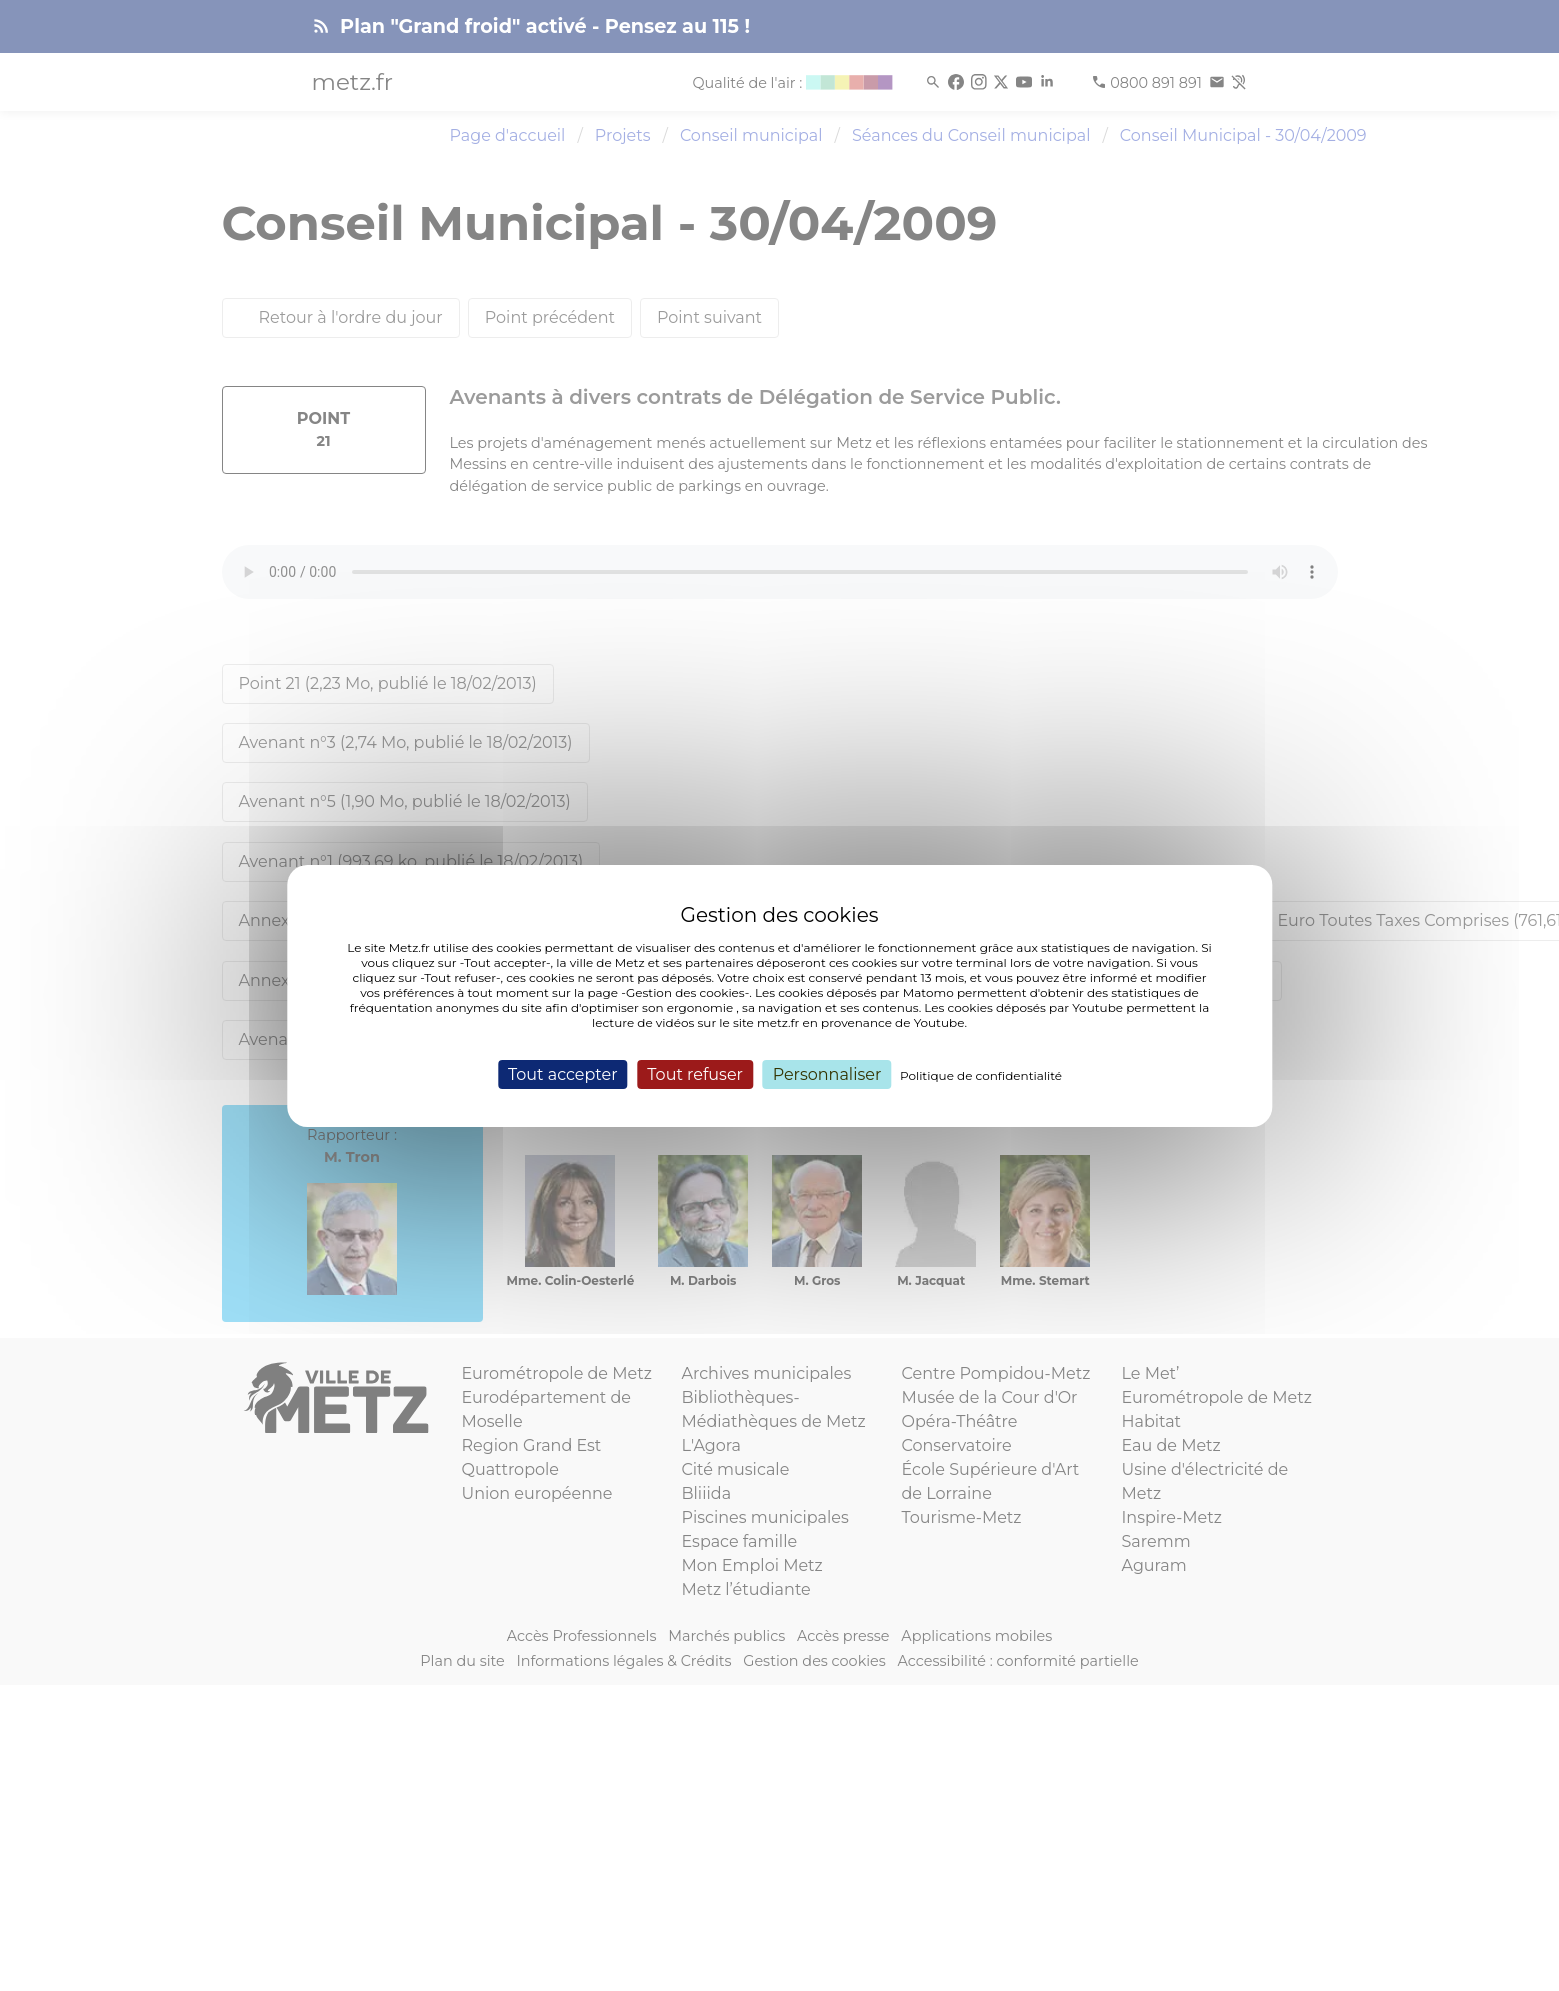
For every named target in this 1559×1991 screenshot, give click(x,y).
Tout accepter (563, 1073)
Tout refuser (695, 1073)
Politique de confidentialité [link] (981, 1074)
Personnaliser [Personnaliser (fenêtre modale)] (827, 1073)
